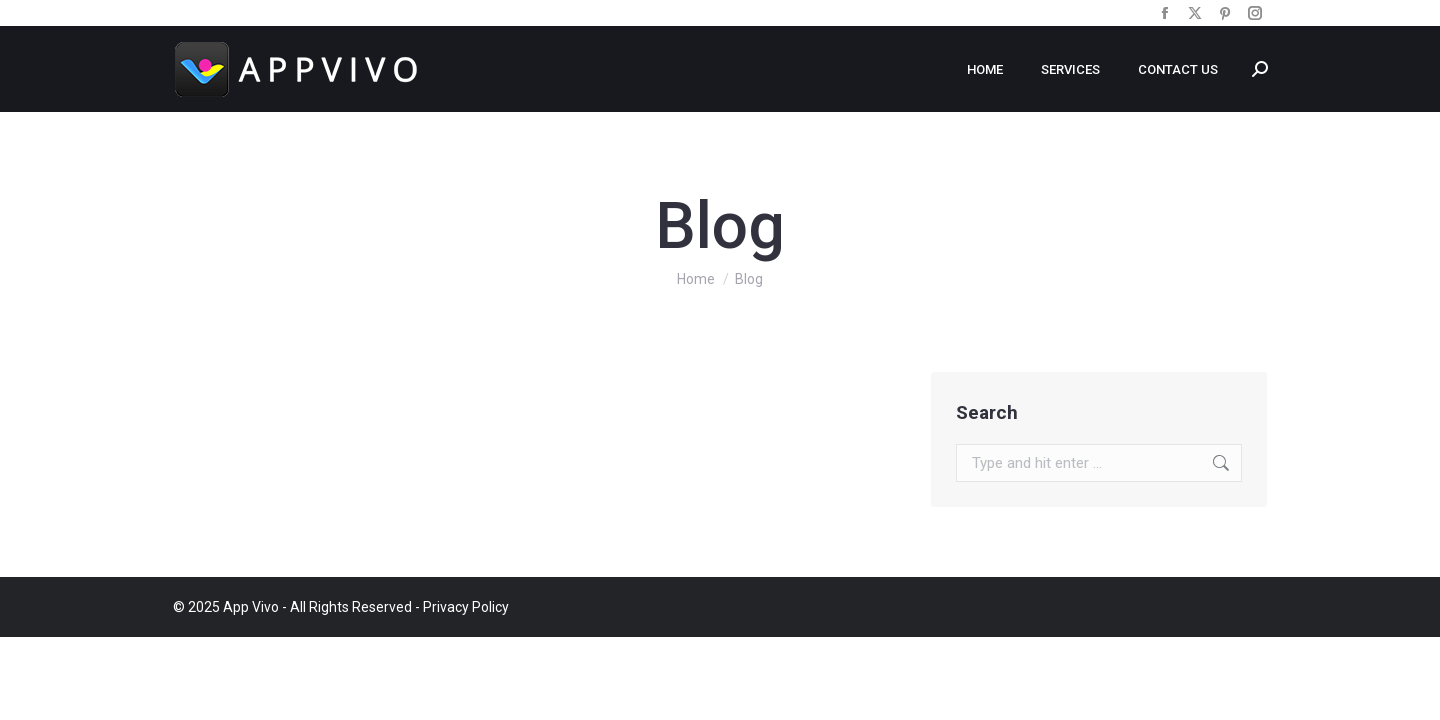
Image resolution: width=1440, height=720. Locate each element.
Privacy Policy (466, 607)
